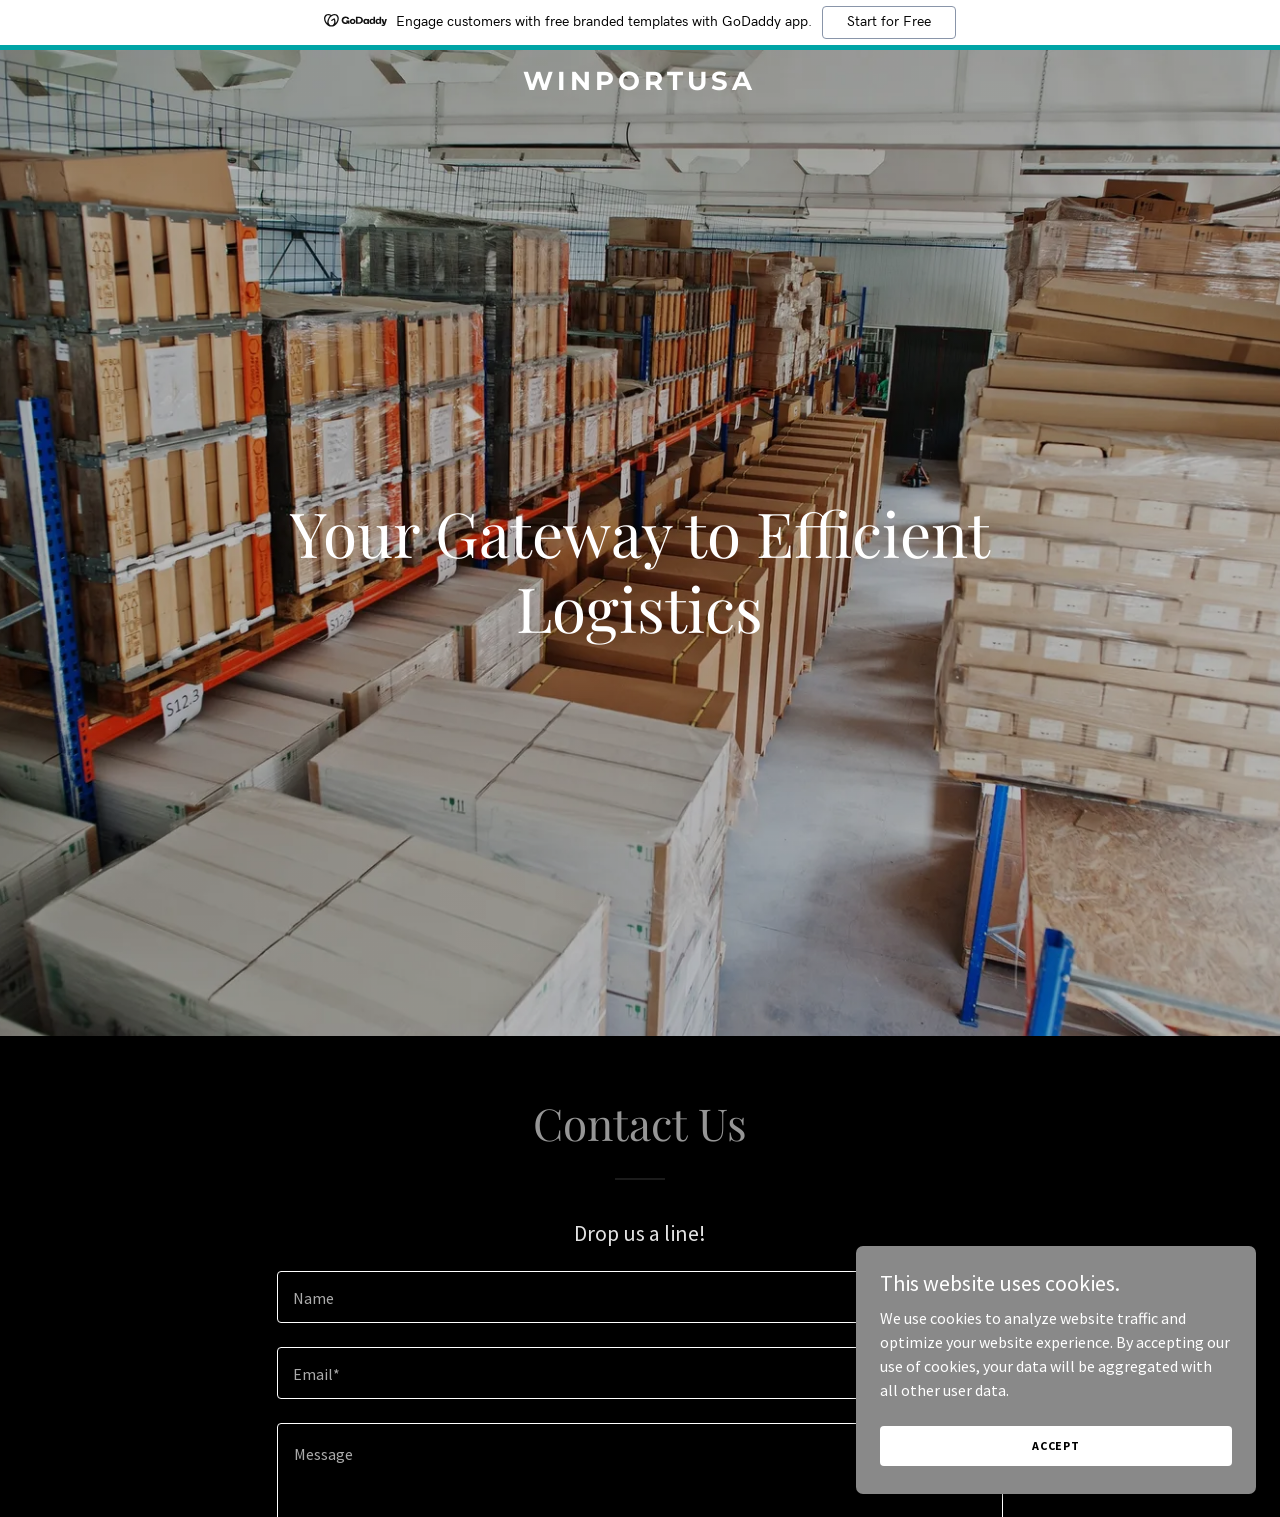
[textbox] (639, 1297)
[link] (640, 84)
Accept (1056, 1445)
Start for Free (889, 22)
